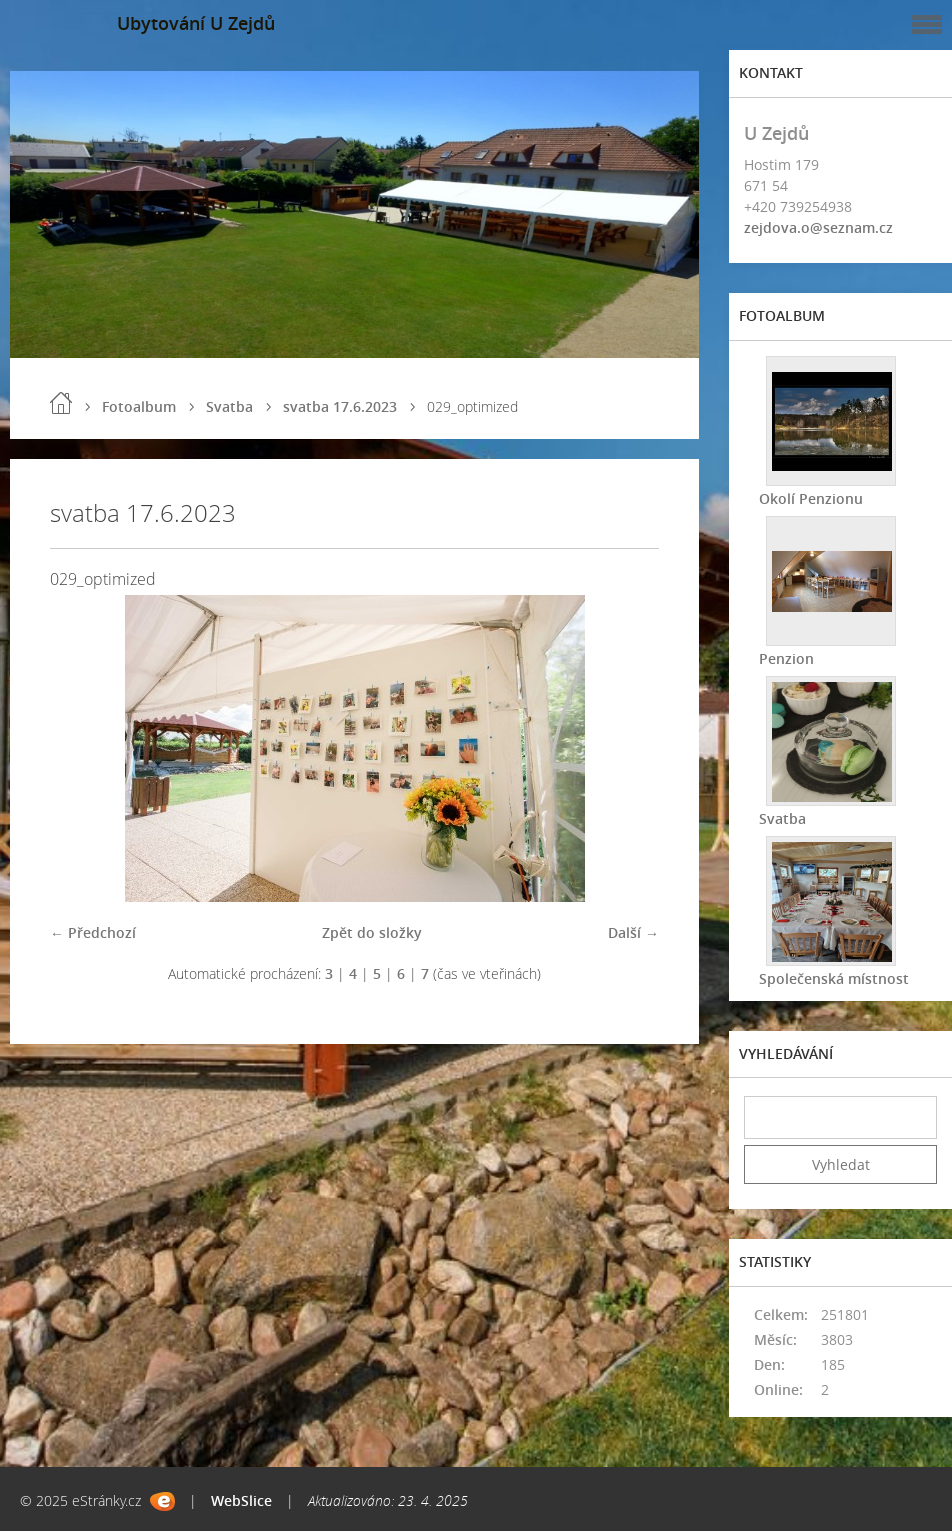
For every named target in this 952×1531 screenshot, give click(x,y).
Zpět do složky (372, 932)
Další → (633, 932)
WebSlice (241, 1500)
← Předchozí (93, 932)
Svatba (229, 406)
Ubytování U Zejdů (196, 23)
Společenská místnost (834, 978)
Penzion (786, 658)
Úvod (61, 403)
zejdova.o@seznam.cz (818, 227)
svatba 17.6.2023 (340, 406)
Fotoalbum (139, 406)
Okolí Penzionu (811, 498)
